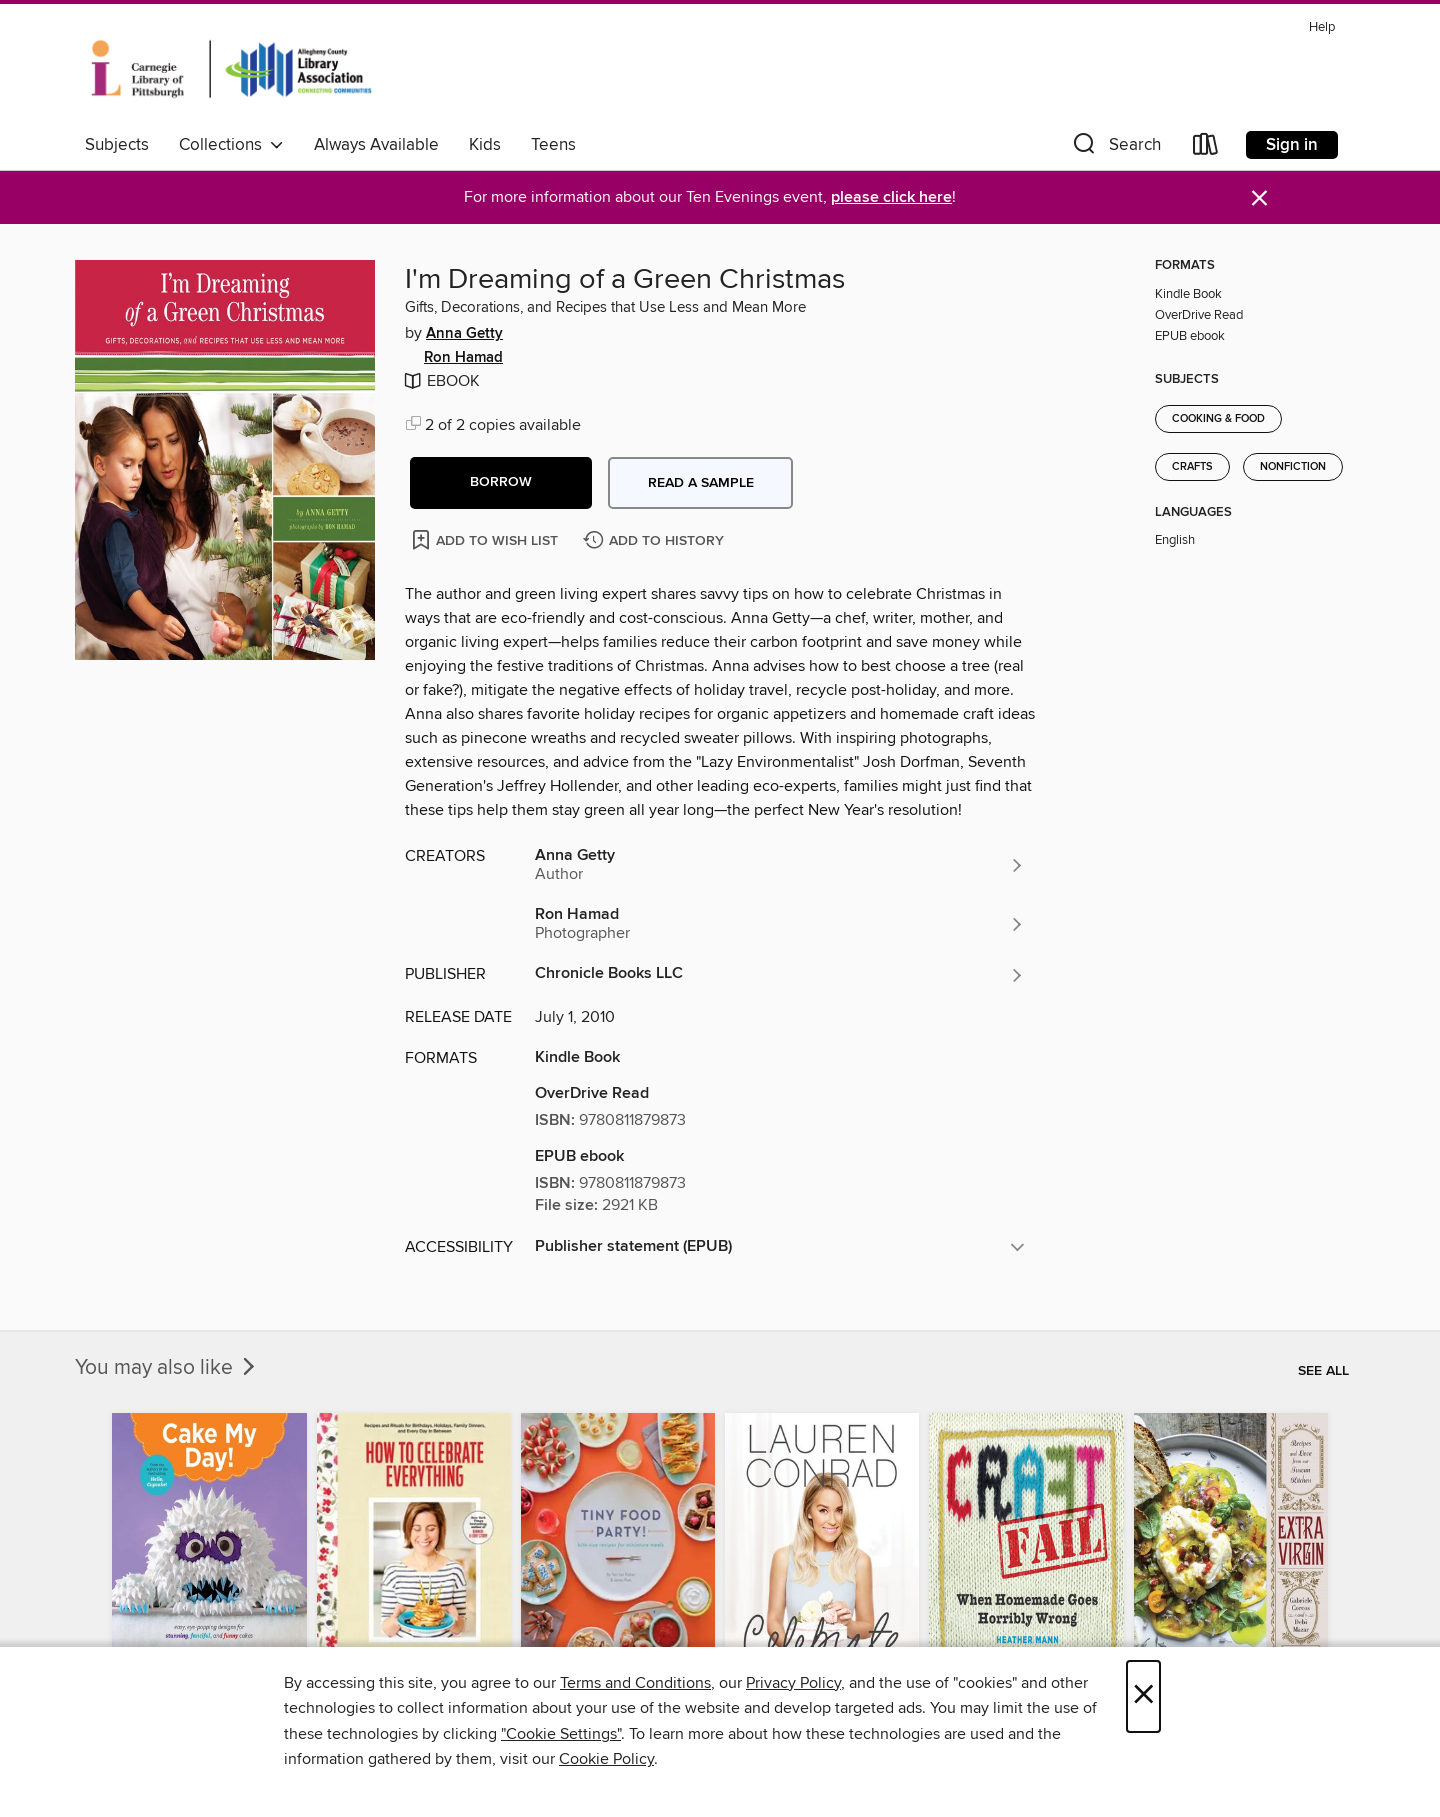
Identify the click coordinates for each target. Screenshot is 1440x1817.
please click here (891, 197)
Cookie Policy (606, 1759)
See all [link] (1323, 1371)
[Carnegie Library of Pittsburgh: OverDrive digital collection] (231, 69)
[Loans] (1206, 148)
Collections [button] (231, 145)
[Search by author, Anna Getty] (780, 865)
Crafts (1192, 467)
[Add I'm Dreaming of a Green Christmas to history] (656, 541)
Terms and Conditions (635, 1683)
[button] (1115, 148)
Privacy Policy (793, 1683)
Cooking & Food (1218, 419)
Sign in (1292, 145)
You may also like (167, 1368)
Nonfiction (1293, 467)
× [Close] (1143, 1696)
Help (1322, 27)
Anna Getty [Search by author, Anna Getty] (464, 334)
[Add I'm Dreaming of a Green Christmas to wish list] (486, 539)
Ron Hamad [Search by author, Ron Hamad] (463, 358)
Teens (553, 145)
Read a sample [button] (701, 483)
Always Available (376, 145)
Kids (485, 145)
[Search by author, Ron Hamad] (780, 924)
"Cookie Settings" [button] (561, 1734)
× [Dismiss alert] (1259, 198)
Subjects (117, 145)
